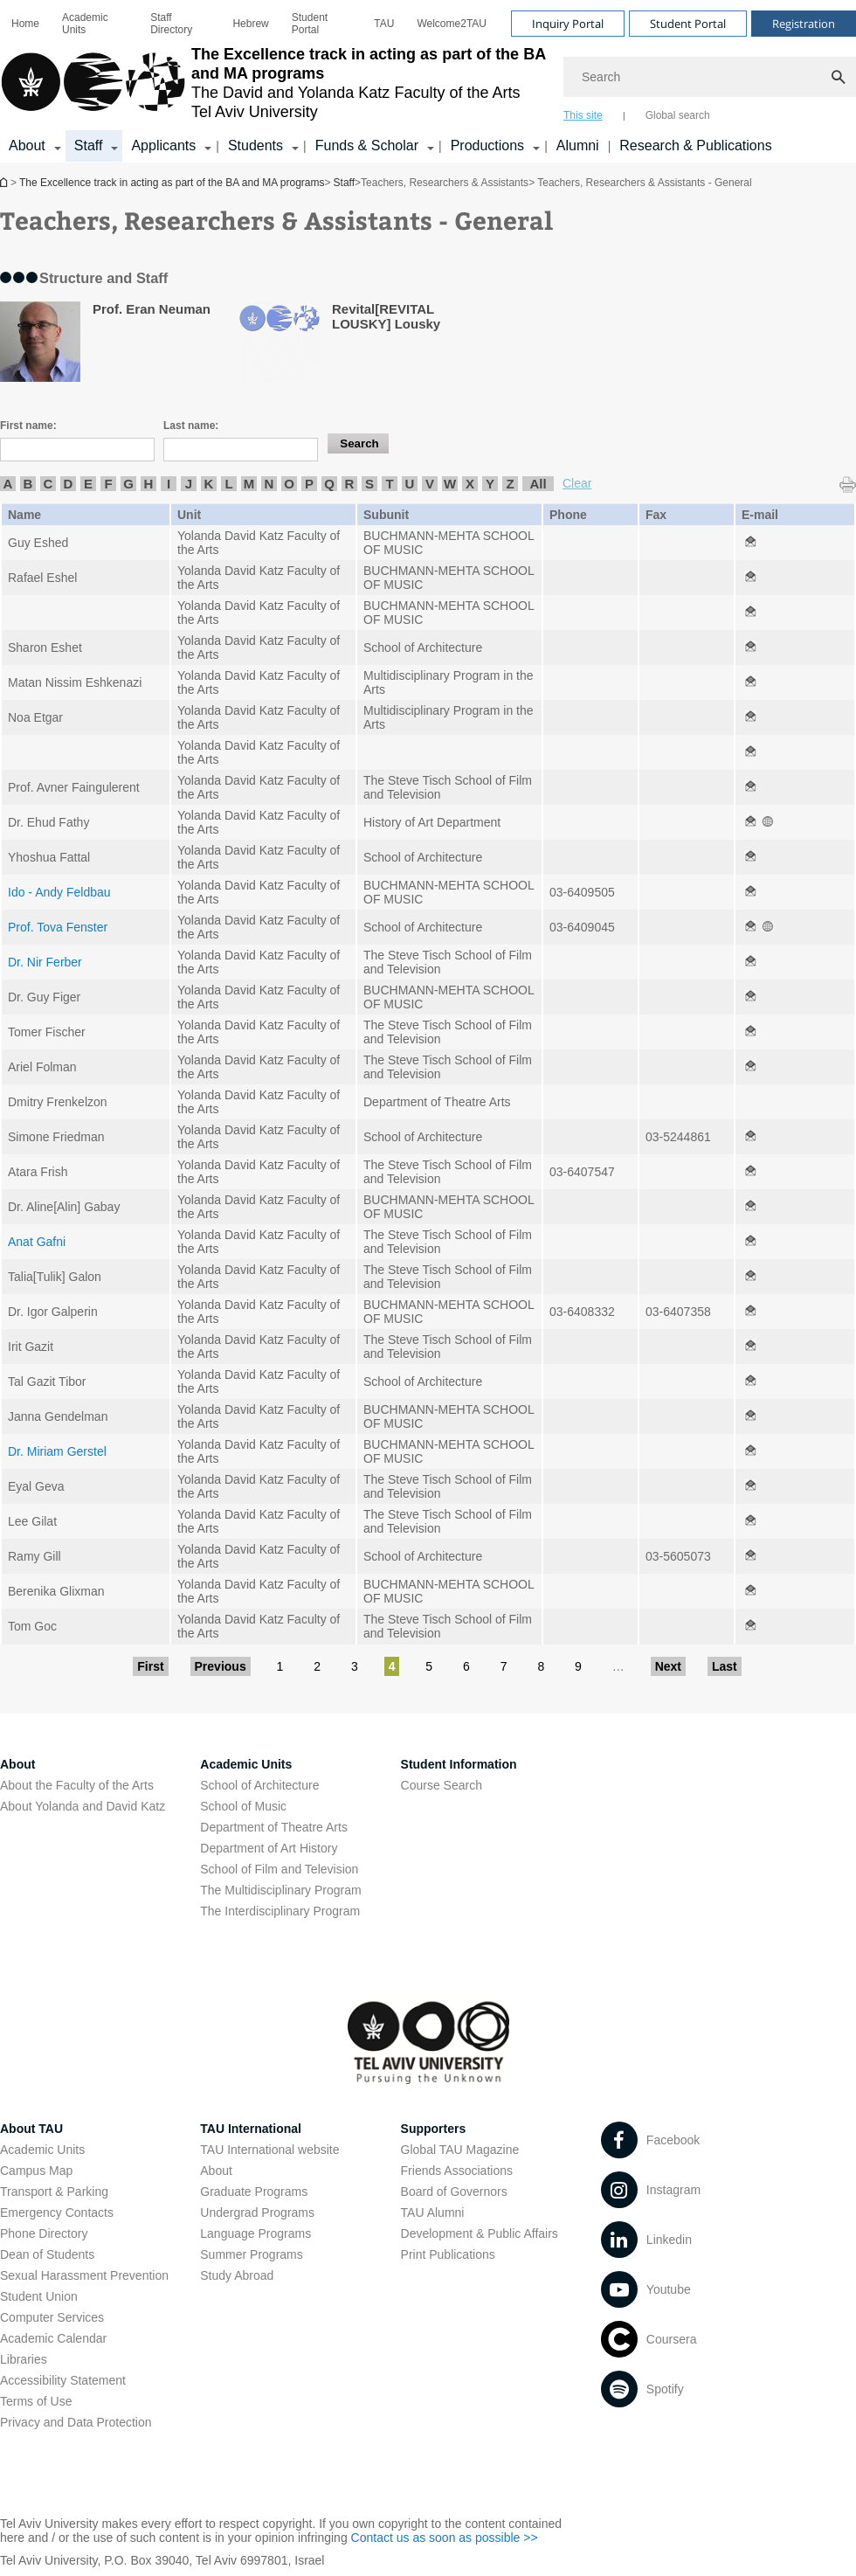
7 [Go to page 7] (503, 1666)
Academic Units (85, 23)
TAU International (250, 2129)
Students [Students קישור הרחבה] (255, 145)
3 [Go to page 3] (354, 1666)
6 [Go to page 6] (466, 1666)
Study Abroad (236, 2275)
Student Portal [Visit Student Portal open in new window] (688, 23)
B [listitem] (28, 483)
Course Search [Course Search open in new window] (441, 1785)
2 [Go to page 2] (317, 1666)
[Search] (709, 77)
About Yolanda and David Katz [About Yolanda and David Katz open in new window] (82, 1806)
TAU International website (269, 2150)
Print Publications (448, 2254)
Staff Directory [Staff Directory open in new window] (171, 23)
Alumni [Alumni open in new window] (577, 145)
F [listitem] (108, 483)
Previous (220, 1666)
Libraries (23, 2359)
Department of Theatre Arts (274, 1827)
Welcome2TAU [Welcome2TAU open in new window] (452, 23)
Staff (344, 183)
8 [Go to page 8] (540, 1666)
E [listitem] (88, 483)
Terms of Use (36, 2401)
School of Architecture (259, 1785)
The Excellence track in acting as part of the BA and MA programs (5, 182)
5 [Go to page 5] (428, 1666)
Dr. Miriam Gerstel (57, 1451)
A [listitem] (8, 483)
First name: (28, 425)
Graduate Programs (253, 2192)
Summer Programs (251, 2254)
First (150, 1666)
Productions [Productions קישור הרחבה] (488, 145)
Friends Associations (457, 2171)
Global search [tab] (677, 115)
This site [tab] (583, 115)
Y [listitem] (490, 483)
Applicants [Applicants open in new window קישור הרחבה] (163, 145)
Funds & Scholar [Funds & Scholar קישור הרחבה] (366, 145)
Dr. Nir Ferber (45, 962)
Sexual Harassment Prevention (84, 2275)
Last (724, 1666)
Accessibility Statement (63, 2380)
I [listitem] (168, 483)
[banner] (428, 81)
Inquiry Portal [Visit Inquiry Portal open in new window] (568, 23)
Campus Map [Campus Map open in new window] (36, 2171)
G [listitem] (128, 483)
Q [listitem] (329, 483)
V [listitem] (429, 483)
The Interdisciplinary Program (280, 1911)
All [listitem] (537, 483)
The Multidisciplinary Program (280, 1890)
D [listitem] (68, 483)
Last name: (190, 425)
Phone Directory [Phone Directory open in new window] (43, 2233)
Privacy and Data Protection (76, 2422)
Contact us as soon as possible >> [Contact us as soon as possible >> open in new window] (444, 2538)
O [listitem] (289, 483)
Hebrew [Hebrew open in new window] (250, 23)
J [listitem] (188, 483)
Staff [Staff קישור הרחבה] (88, 145)
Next (668, 1666)
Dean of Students (47, 2254)
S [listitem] (369, 483)
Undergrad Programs (257, 2212)
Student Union (39, 2296)
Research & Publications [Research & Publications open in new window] (695, 145)
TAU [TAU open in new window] (384, 23)
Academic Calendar (53, 2338)
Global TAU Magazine (460, 2150)
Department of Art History (268, 1848)
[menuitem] (25, 23)
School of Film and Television (279, 1869)
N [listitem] (269, 483)
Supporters (433, 2129)
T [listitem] (389, 483)
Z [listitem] (510, 483)
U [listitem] (410, 483)
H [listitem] (149, 483)
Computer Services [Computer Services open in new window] (52, 2317)
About (216, 2171)
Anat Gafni (37, 1242)
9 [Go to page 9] (578, 1666)
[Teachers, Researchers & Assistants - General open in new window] (750, 543)
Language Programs (255, 2233)
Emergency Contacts (57, 2212)
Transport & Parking (54, 2192)
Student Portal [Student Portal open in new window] (310, 23)
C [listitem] (48, 483)
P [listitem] (309, 483)
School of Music (243, 1806)
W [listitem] (450, 483)
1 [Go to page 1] (280, 1666)
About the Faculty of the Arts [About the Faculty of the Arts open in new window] (77, 1785)
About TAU (31, 2129)
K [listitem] (209, 483)
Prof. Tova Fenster (57, 927)
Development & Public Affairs (479, 2233)
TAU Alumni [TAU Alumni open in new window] (433, 2212)
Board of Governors (454, 2192)
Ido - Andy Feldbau (59, 892)
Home (25, 23)
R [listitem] (350, 483)
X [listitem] (470, 483)
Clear (577, 483)
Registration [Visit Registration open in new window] (803, 23)
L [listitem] (228, 483)
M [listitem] (249, 483)
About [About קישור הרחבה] (27, 145)
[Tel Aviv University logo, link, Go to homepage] (273, 83)
